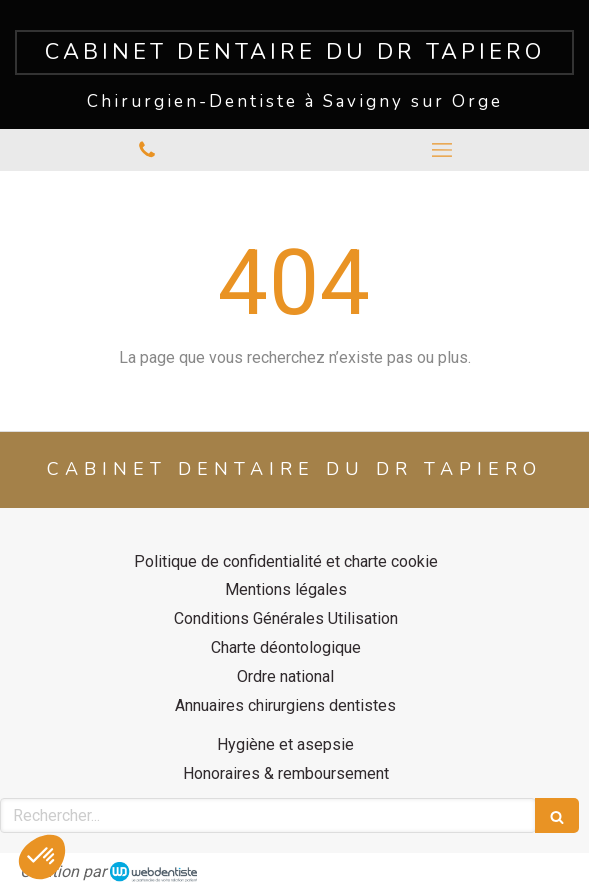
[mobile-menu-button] (442, 150)
